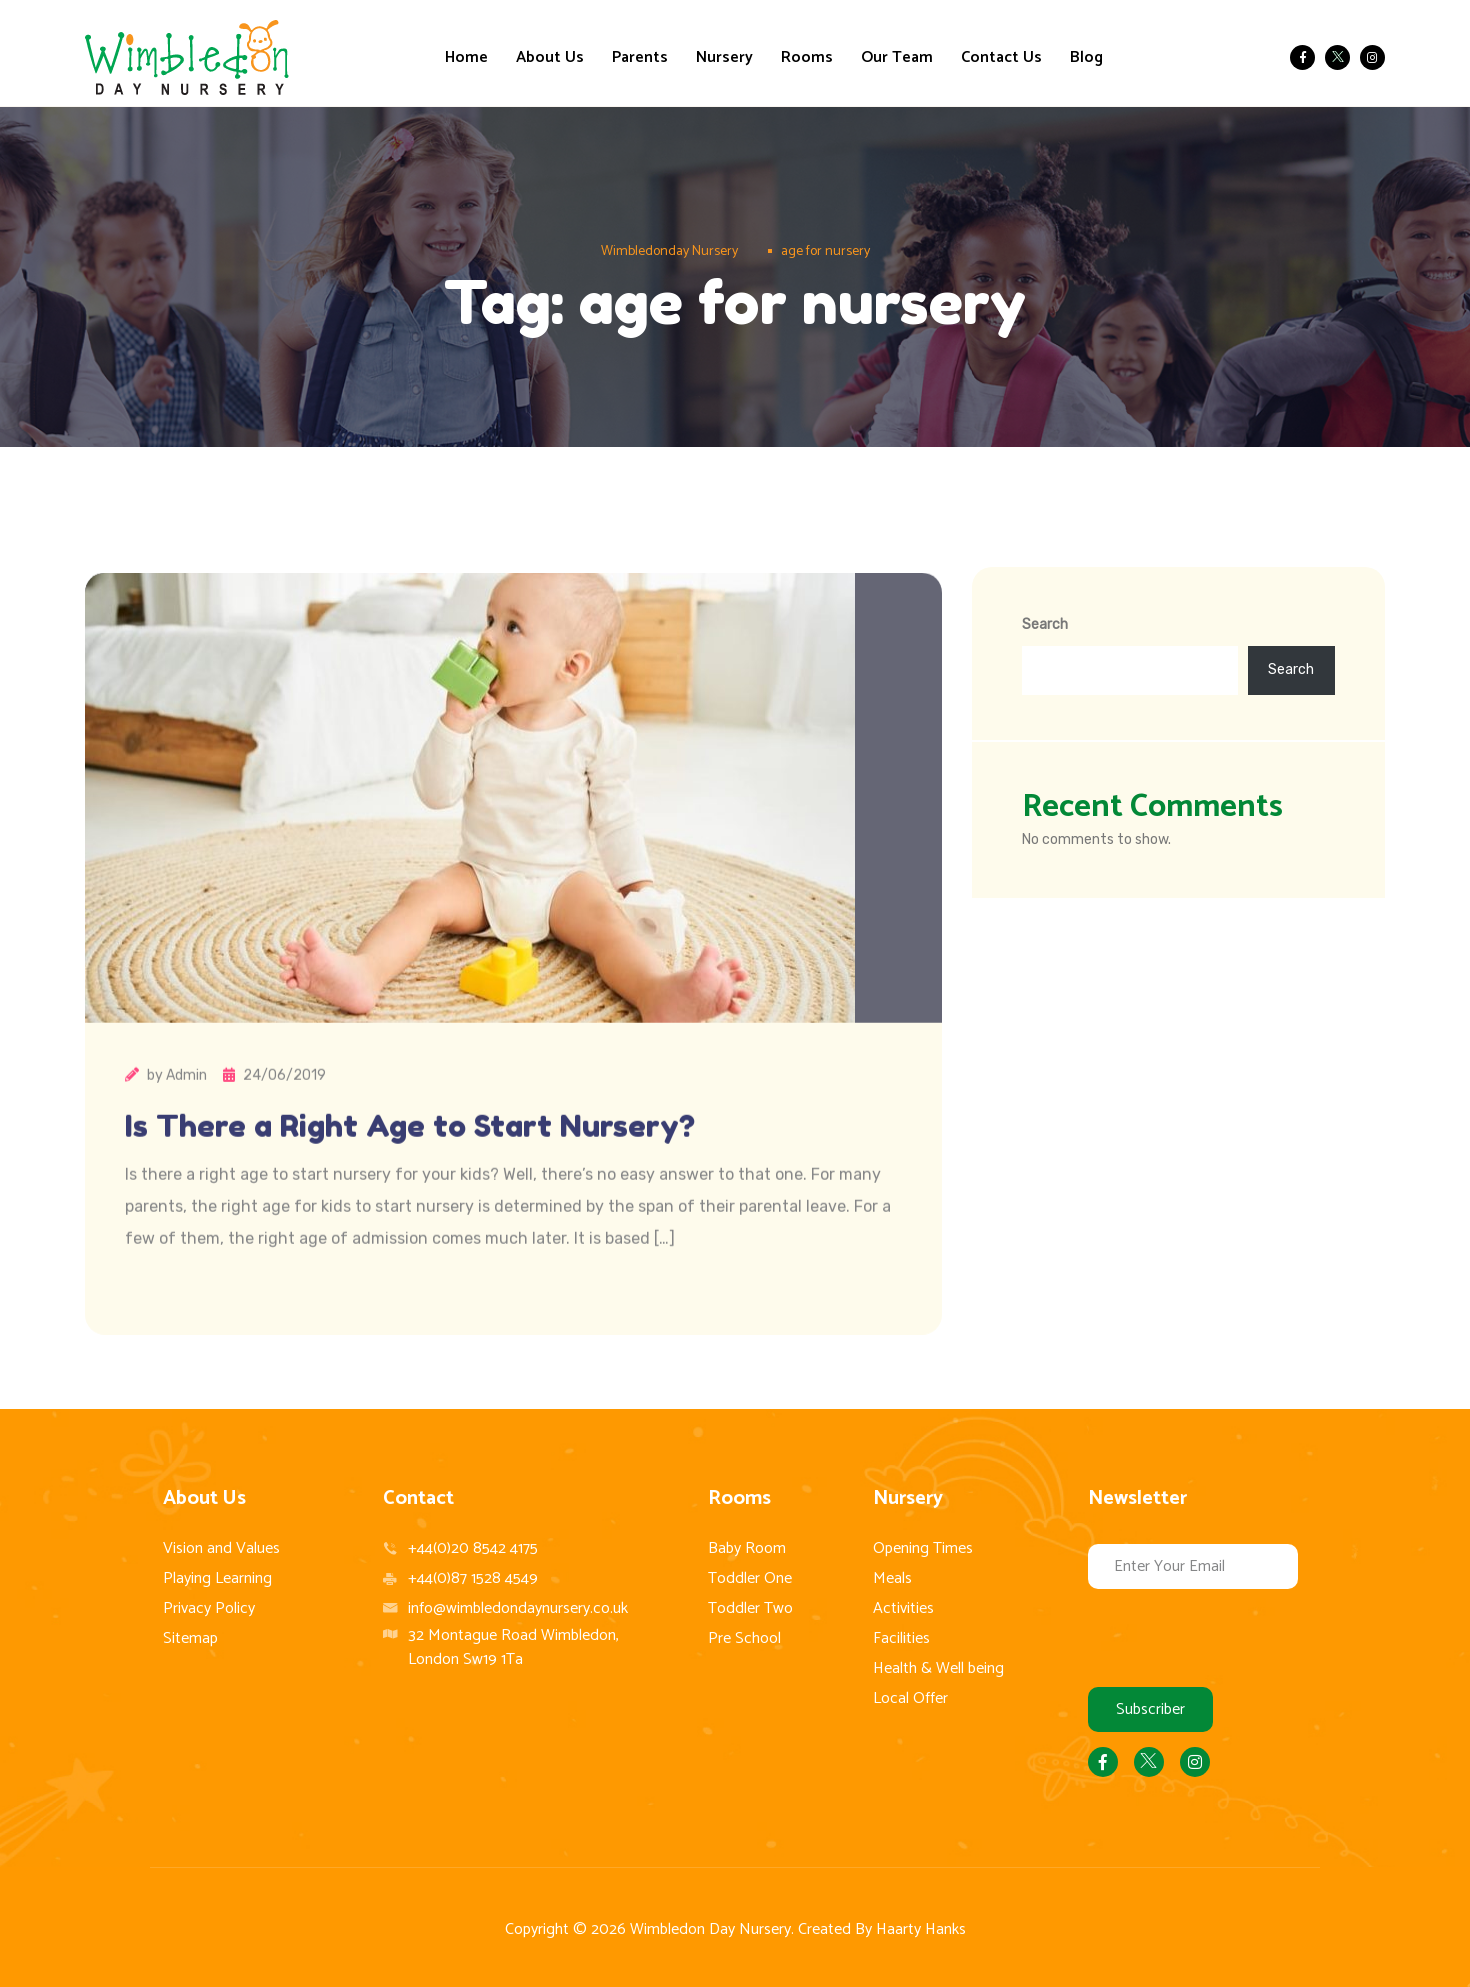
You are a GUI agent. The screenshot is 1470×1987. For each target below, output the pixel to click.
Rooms (807, 58)
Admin (186, 1118)
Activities (903, 1608)
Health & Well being (938, 1668)
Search (1045, 624)
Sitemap (190, 1638)
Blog (1086, 58)
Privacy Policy (209, 1608)
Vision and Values (221, 1548)
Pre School (744, 1638)
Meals (892, 1578)
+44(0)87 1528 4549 (473, 1579)
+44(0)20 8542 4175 (473, 1549)
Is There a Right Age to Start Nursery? (410, 1169)
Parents (640, 58)
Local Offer (910, 1698)
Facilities (901, 1638)
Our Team (897, 58)
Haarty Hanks (921, 1929)
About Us (550, 58)
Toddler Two (750, 1608)
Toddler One (750, 1578)
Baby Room (747, 1548)
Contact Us (1001, 58)
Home (466, 58)
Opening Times (923, 1548)
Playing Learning (217, 1578)
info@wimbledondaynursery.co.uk (518, 1608)
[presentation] (1240, 1638)
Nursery (724, 58)
